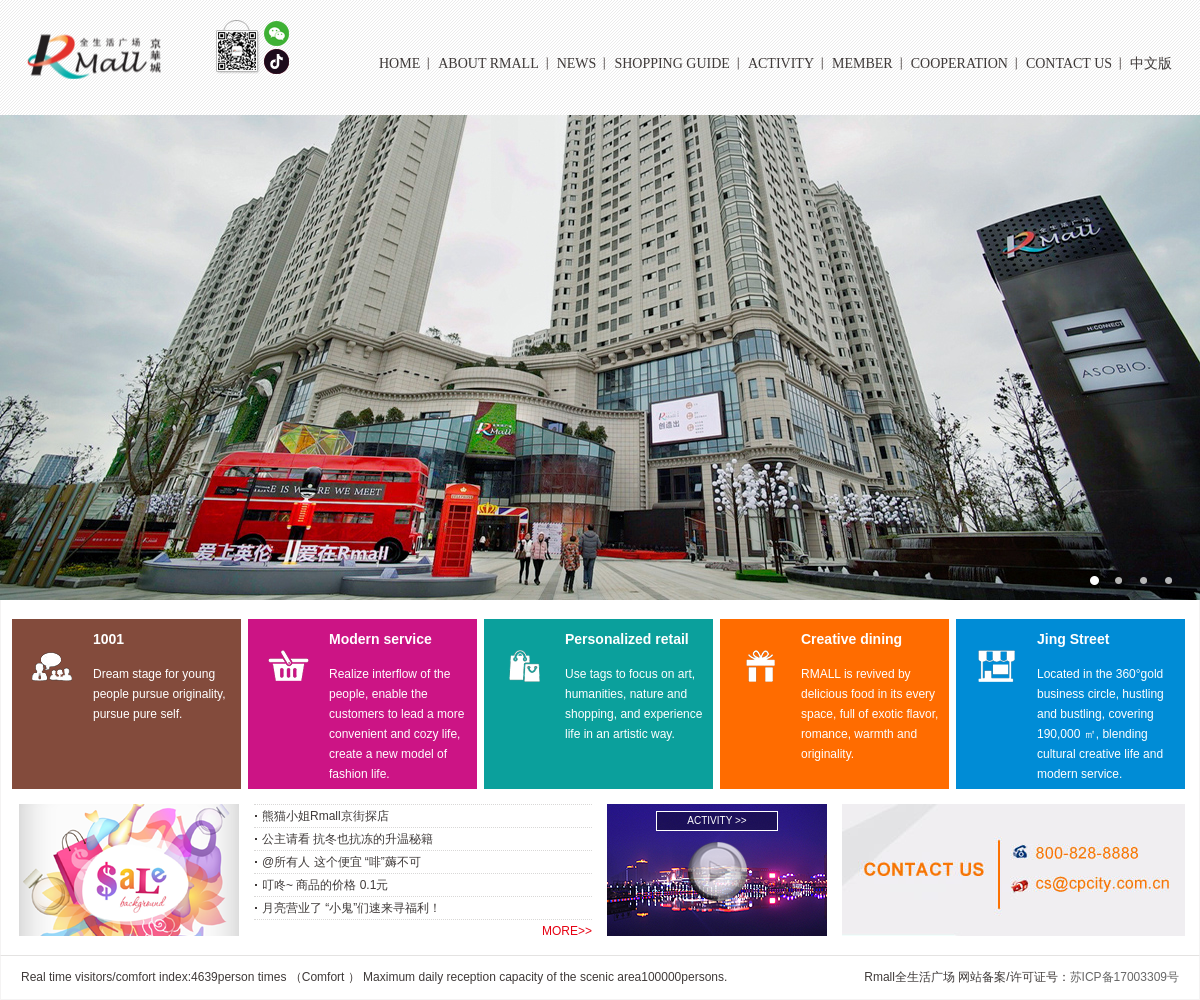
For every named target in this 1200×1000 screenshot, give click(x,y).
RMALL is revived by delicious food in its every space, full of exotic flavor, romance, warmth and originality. (869, 714)
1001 (108, 639)
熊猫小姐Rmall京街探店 (325, 816)
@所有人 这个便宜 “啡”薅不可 (341, 862)
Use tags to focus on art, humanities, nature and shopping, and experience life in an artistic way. (633, 704)
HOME (399, 63)
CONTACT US (1069, 63)
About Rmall (488, 63)
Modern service (380, 639)
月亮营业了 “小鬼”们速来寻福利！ (351, 908)
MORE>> (567, 931)
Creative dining (851, 639)
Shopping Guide (672, 63)
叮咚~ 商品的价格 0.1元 (325, 885)
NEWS (577, 63)
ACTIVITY (781, 63)
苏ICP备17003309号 (1124, 977)
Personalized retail (627, 639)
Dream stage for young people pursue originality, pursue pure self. (159, 694)
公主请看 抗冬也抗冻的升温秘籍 (347, 839)
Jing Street (1073, 639)
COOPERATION (959, 63)
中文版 (1151, 63)
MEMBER (862, 63)
